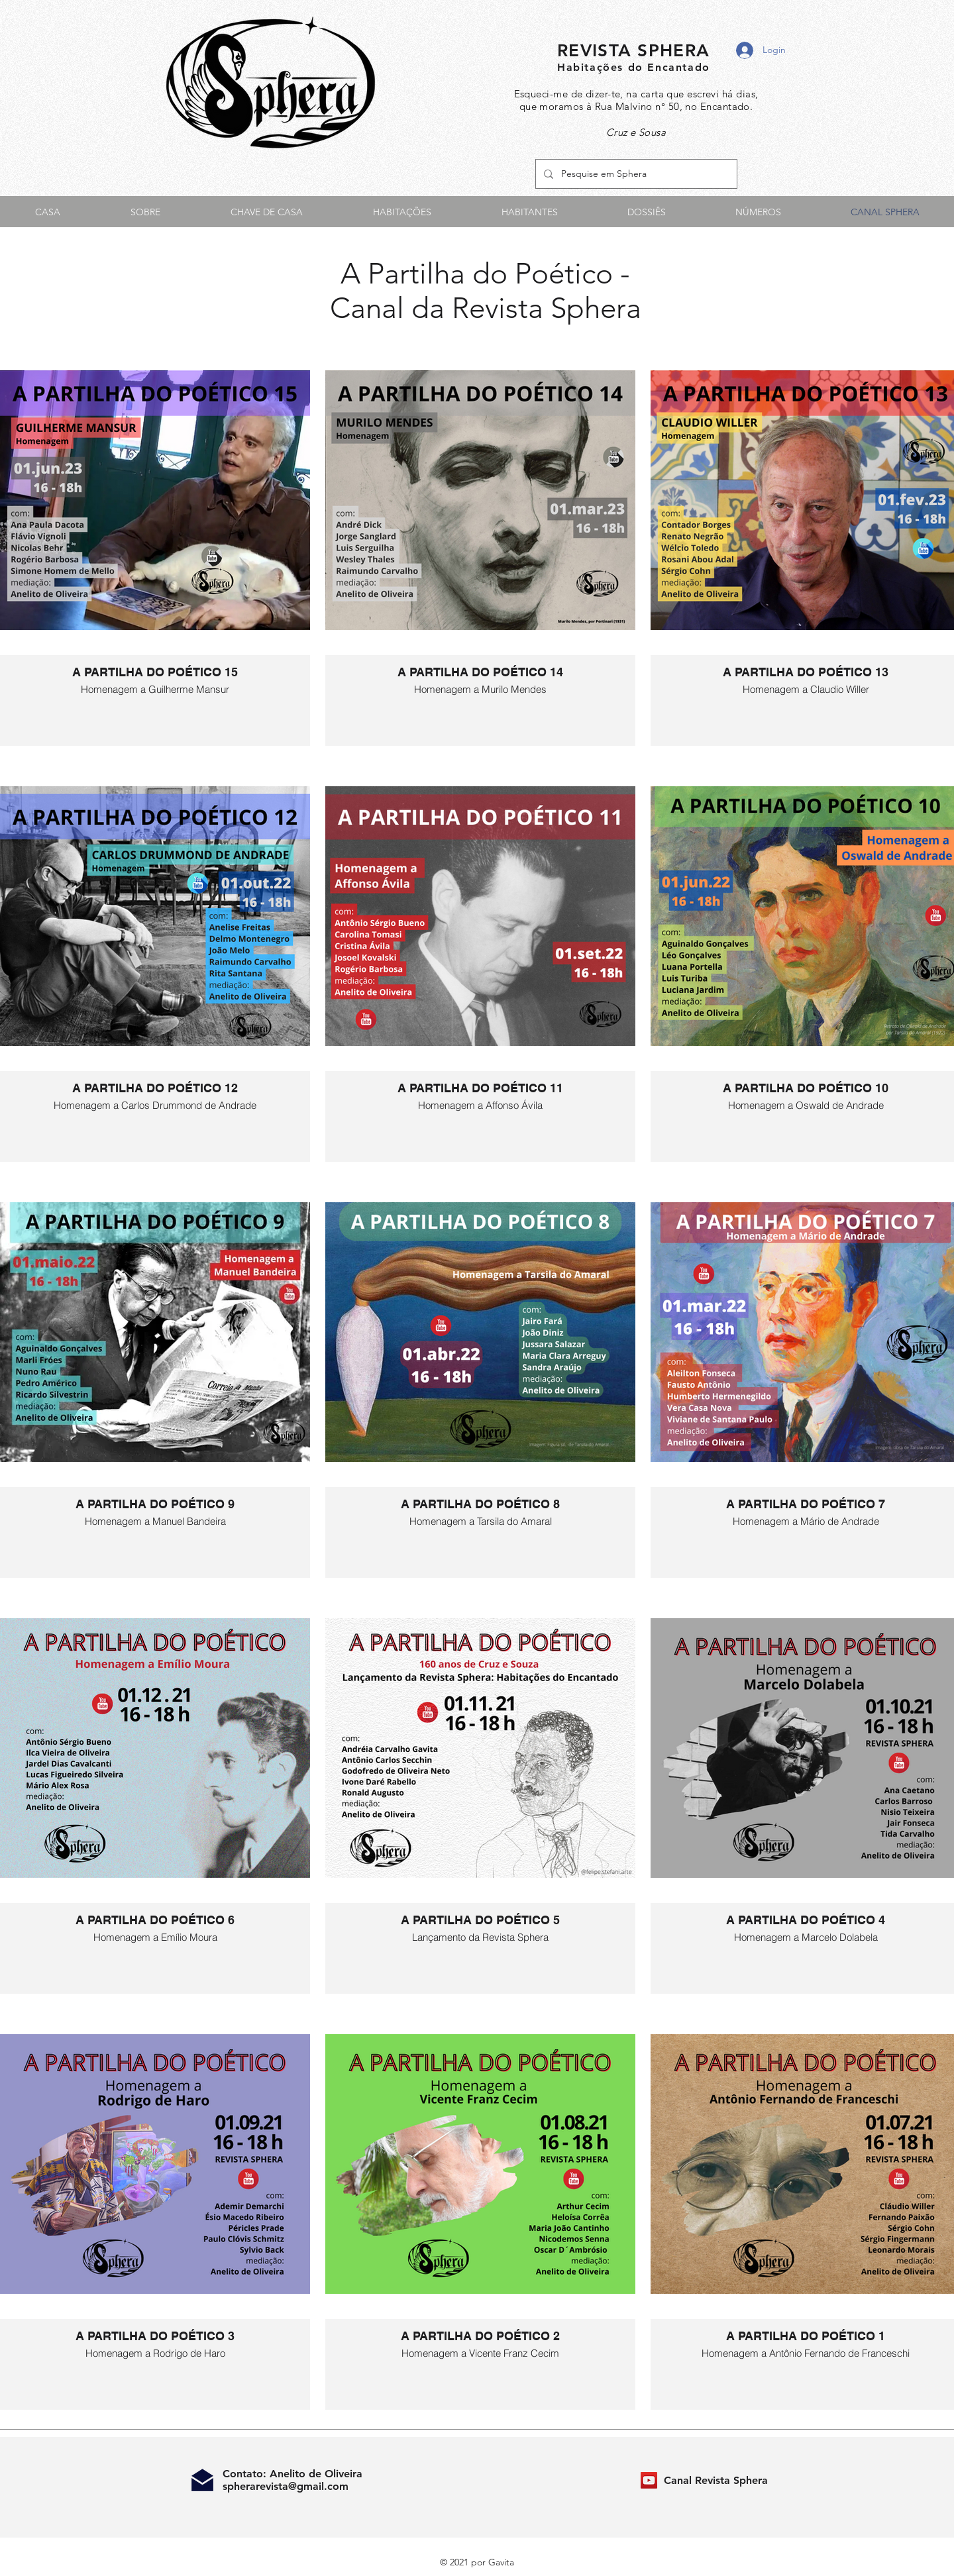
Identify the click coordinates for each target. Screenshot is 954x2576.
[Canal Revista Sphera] (649, 2480)
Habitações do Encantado (633, 67)
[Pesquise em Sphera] (635, 174)
